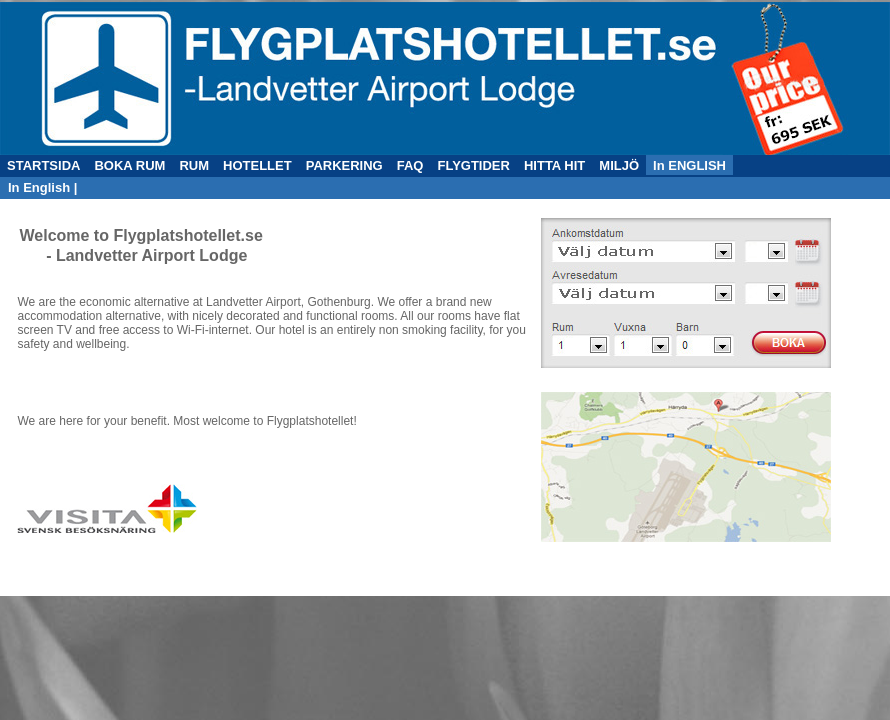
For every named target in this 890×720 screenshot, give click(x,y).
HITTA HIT (554, 165)
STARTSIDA (43, 165)
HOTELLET (257, 165)
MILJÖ (619, 165)
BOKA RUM (129, 165)
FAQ (410, 165)
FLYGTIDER (473, 165)
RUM (194, 165)
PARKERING (344, 165)
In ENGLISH (689, 165)
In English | (42, 187)
